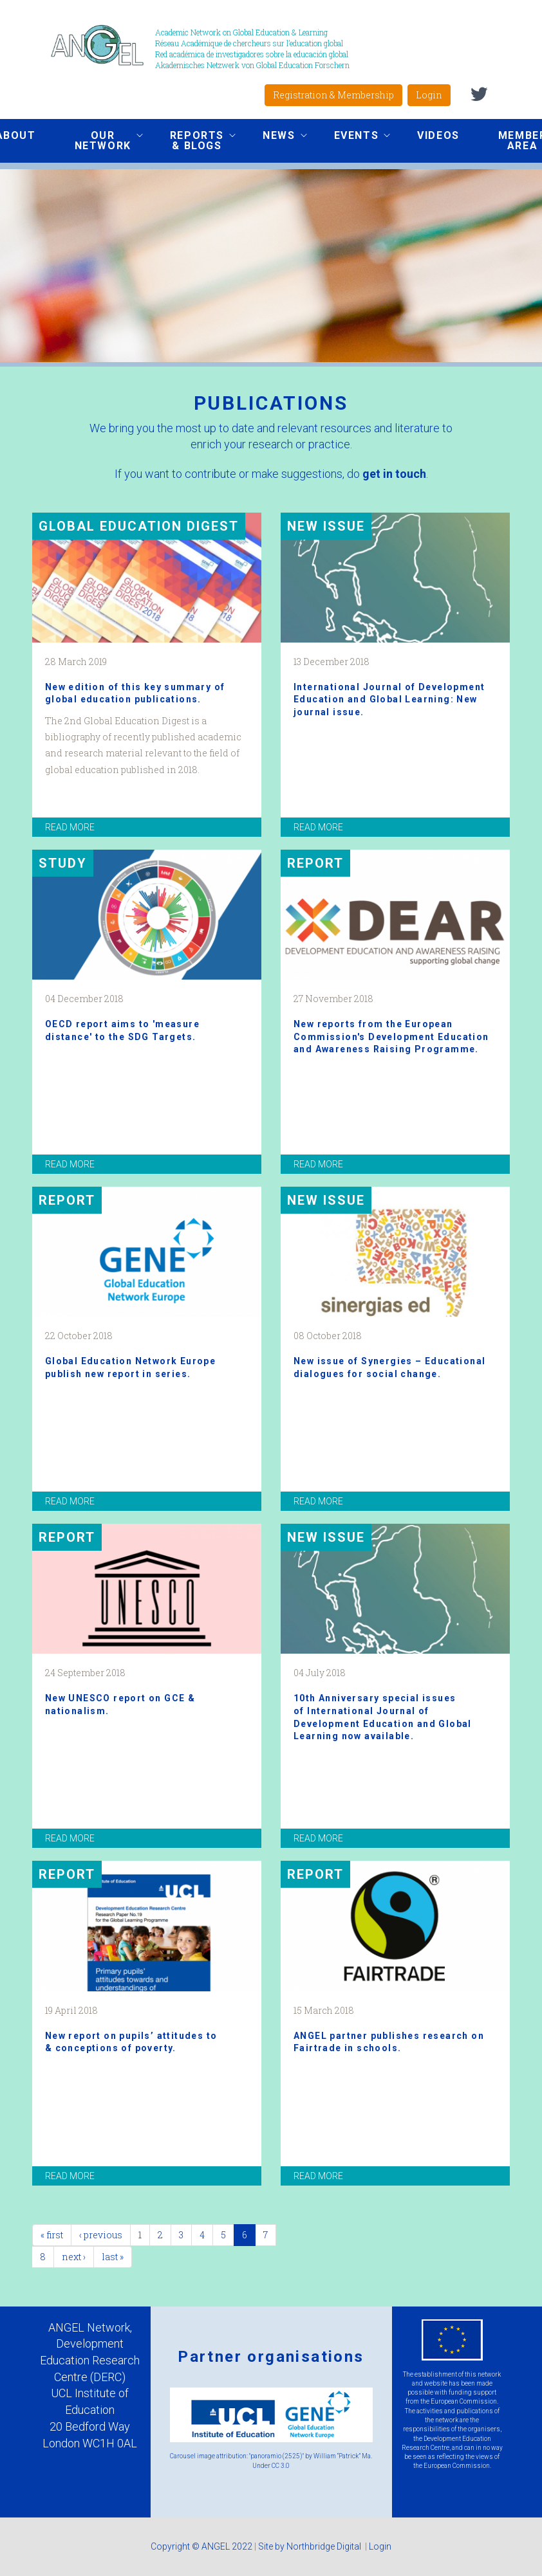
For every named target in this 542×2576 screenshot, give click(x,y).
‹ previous (100, 2235)
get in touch (394, 473)
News (274, 137)
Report (315, 863)
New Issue (326, 1200)
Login (429, 95)
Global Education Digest (139, 526)
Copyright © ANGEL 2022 (201, 2546)
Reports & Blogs (193, 140)
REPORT (67, 1200)
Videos (438, 135)
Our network (99, 140)
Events (353, 137)
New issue (326, 526)
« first (52, 2235)
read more (70, 827)
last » (113, 2257)
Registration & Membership (333, 95)
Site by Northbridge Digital (310, 2546)
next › (74, 2257)
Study (63, 863)
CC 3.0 (281, 2465)
